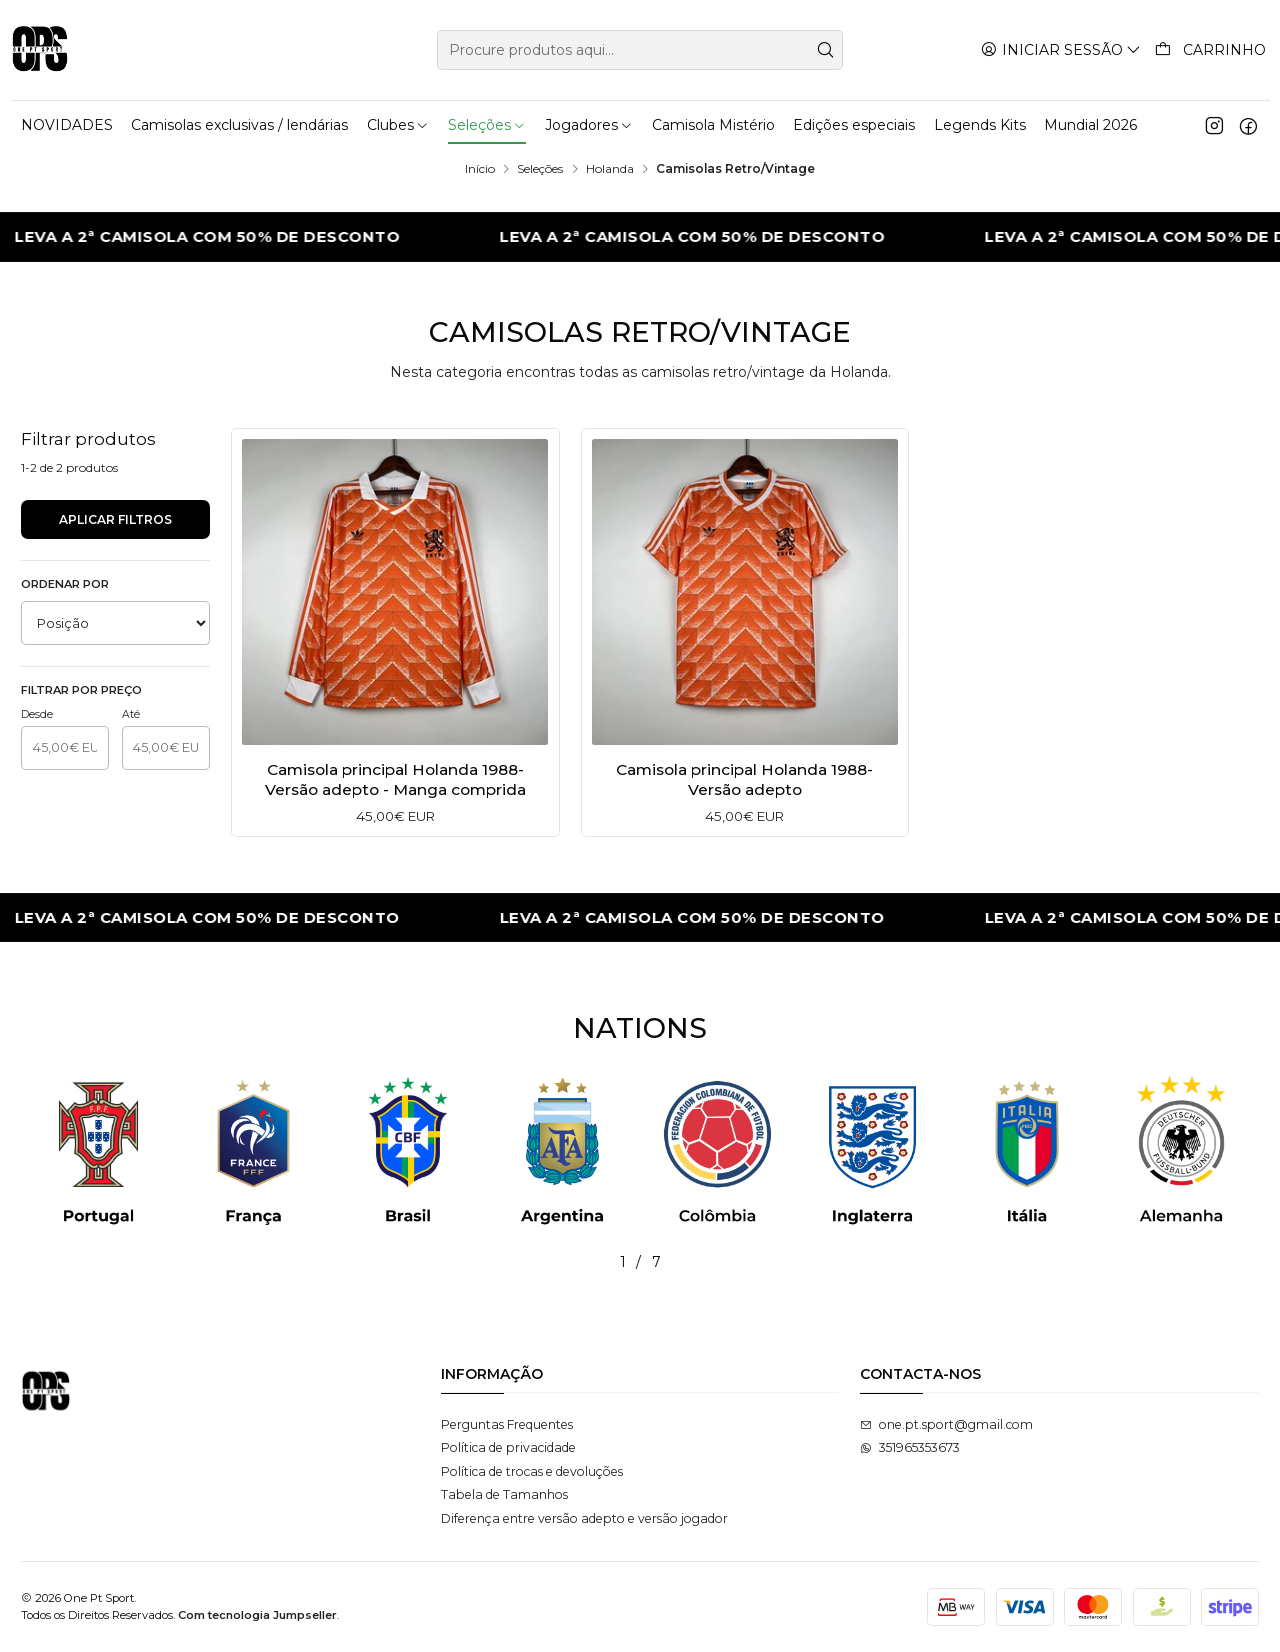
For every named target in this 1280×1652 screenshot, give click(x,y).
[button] (537, 1262)
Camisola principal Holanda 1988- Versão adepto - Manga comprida (395, 779)
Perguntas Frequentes (507, 1424)
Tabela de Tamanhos (504, 1494)
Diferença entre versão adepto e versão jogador (584, 1518)
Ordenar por (65, 584)
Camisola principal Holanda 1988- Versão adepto (744, 779)
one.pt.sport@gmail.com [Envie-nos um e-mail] (946, 1424)
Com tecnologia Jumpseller (257, 1615)
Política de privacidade (508, 1447)
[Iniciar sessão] (1061, 49)
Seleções (540, 169)
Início (480, 169)
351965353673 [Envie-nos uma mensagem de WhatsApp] (910, 1447)
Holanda (610, 169)
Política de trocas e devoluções (532, 1471)
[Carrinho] (1210, 50)
